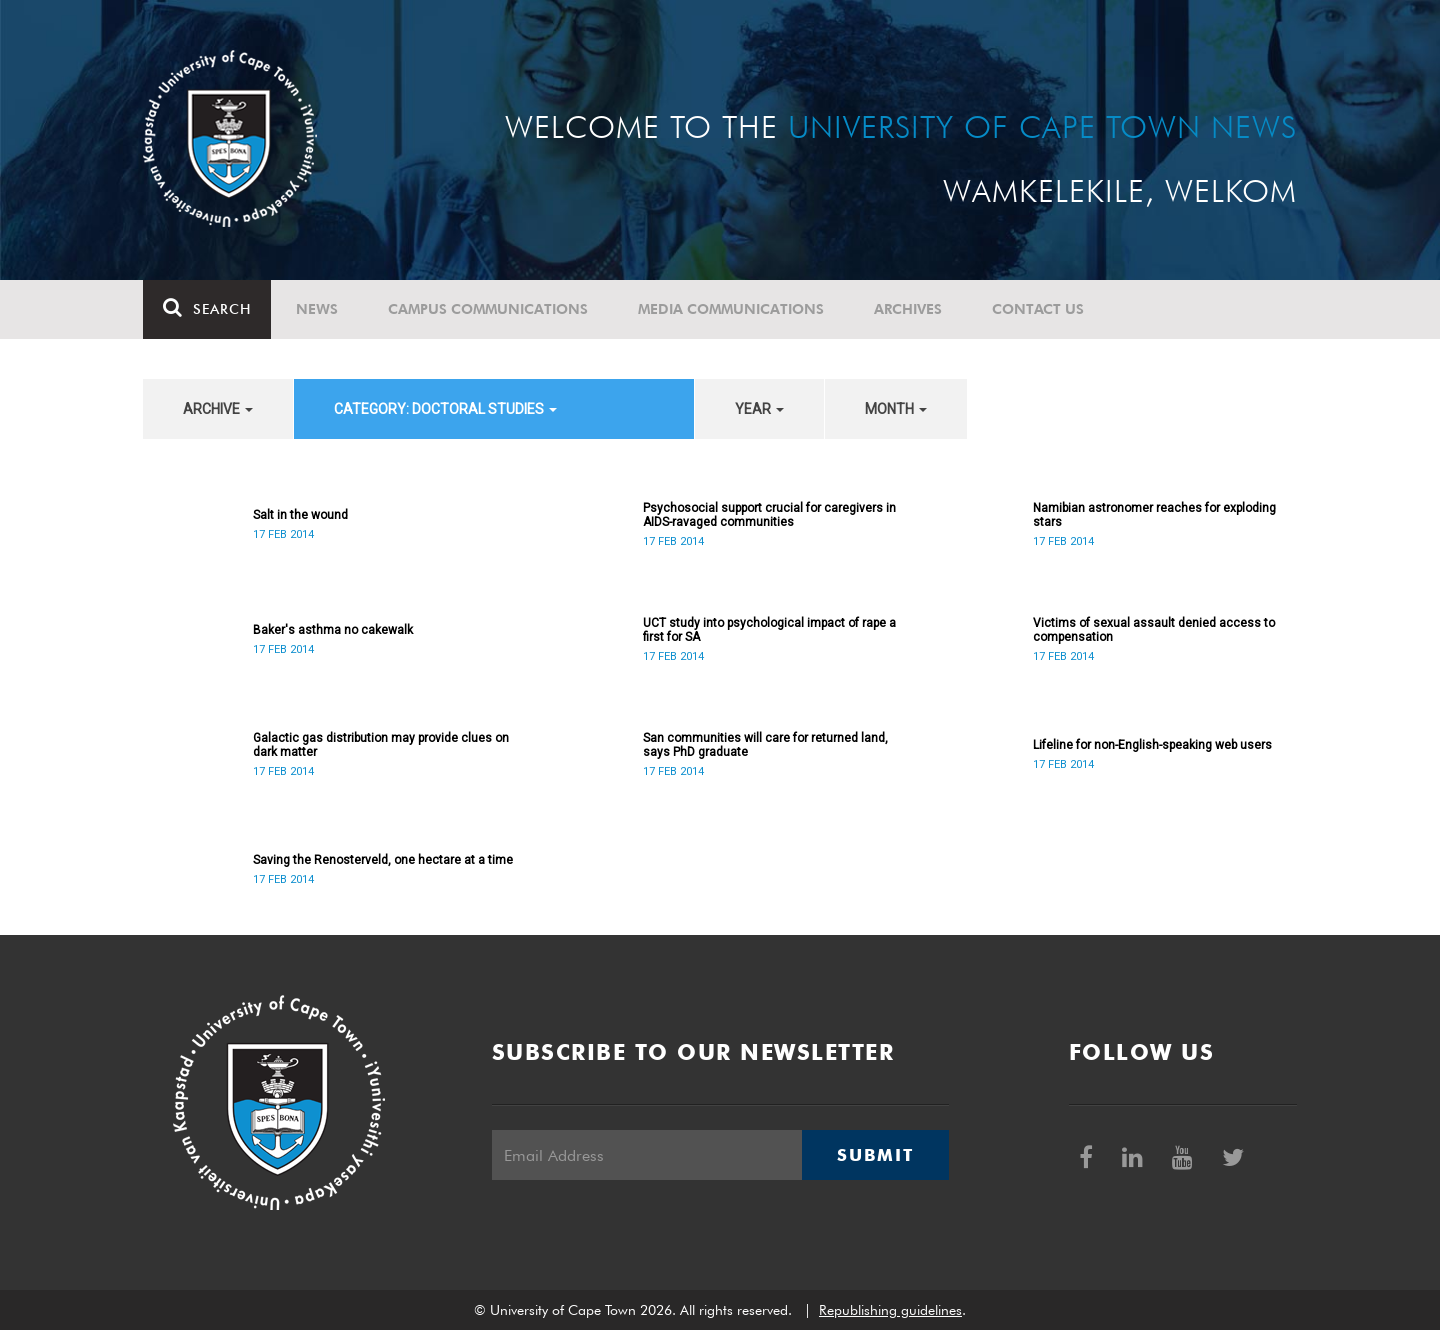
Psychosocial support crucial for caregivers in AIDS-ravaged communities (769, 515)
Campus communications (488, 309)
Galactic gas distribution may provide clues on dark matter (381, 745)
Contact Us (1038, 309)
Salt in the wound (300, 515)
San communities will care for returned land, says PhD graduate (765, 745)
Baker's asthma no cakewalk (333, 630)
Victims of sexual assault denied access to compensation (1154, 630)
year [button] (759, 409)
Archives (908, 309)
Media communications (731, 309)
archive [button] (218, 409)
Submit (875, 1155)
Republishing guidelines (890, 1310)
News (317, 309)
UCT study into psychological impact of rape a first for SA (769, 630)
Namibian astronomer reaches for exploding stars (1154, 515)
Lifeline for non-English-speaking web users (1152, 745)
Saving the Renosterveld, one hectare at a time (383, 860)
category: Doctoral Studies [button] (445, 409)
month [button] (896, 409)
